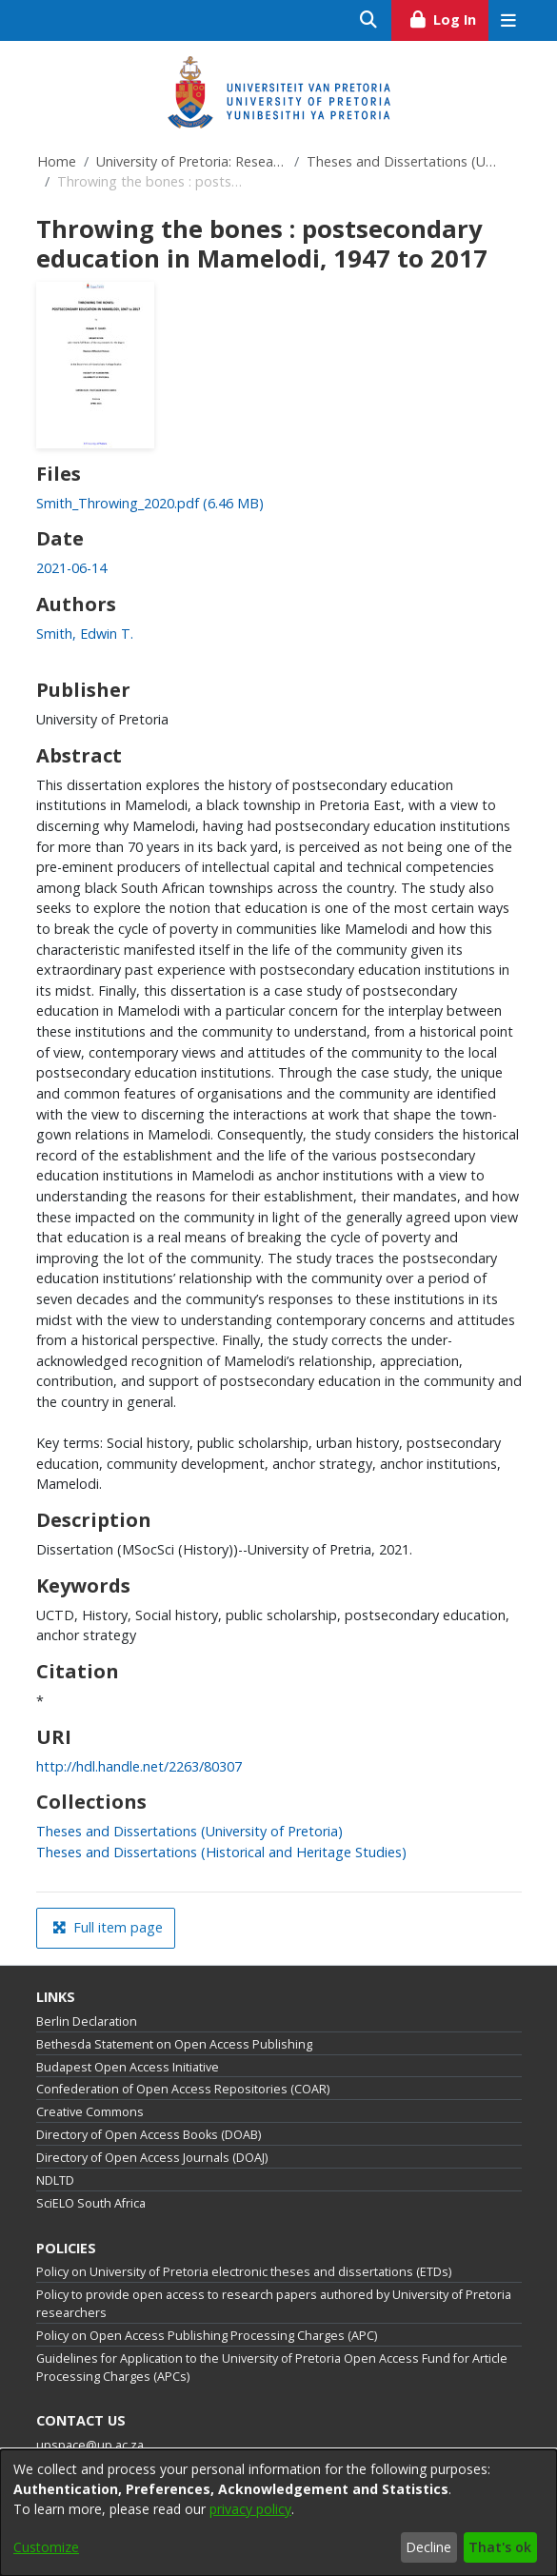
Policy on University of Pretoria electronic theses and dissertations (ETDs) (243, 2272)
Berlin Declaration (86, 2021)
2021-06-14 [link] (71, 568)
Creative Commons (90, 2112)
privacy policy (250, 2509)
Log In (448, 17)
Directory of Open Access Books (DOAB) (148, 2135)
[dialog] (278, 2512)
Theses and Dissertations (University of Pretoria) (402, 161)
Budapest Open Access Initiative (127, 2067)
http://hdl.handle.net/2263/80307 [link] (139, 1766)
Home (56, 161)
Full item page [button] (107, 1927)
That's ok (499, 2547)
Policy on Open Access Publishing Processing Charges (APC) (206, 2336)
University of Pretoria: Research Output (191, 161)
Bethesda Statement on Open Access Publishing (174, 2044)
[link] (150, 503)
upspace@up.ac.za (90, 2445)
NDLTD (55, 2180)
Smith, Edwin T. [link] (84, 633)
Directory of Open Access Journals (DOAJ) (152, 2158)
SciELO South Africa (91, 2203)
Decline (428, 2547)
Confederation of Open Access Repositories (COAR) (182, 2089)
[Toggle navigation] (509, 20)
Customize (46, 2547)
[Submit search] (369, 20)
